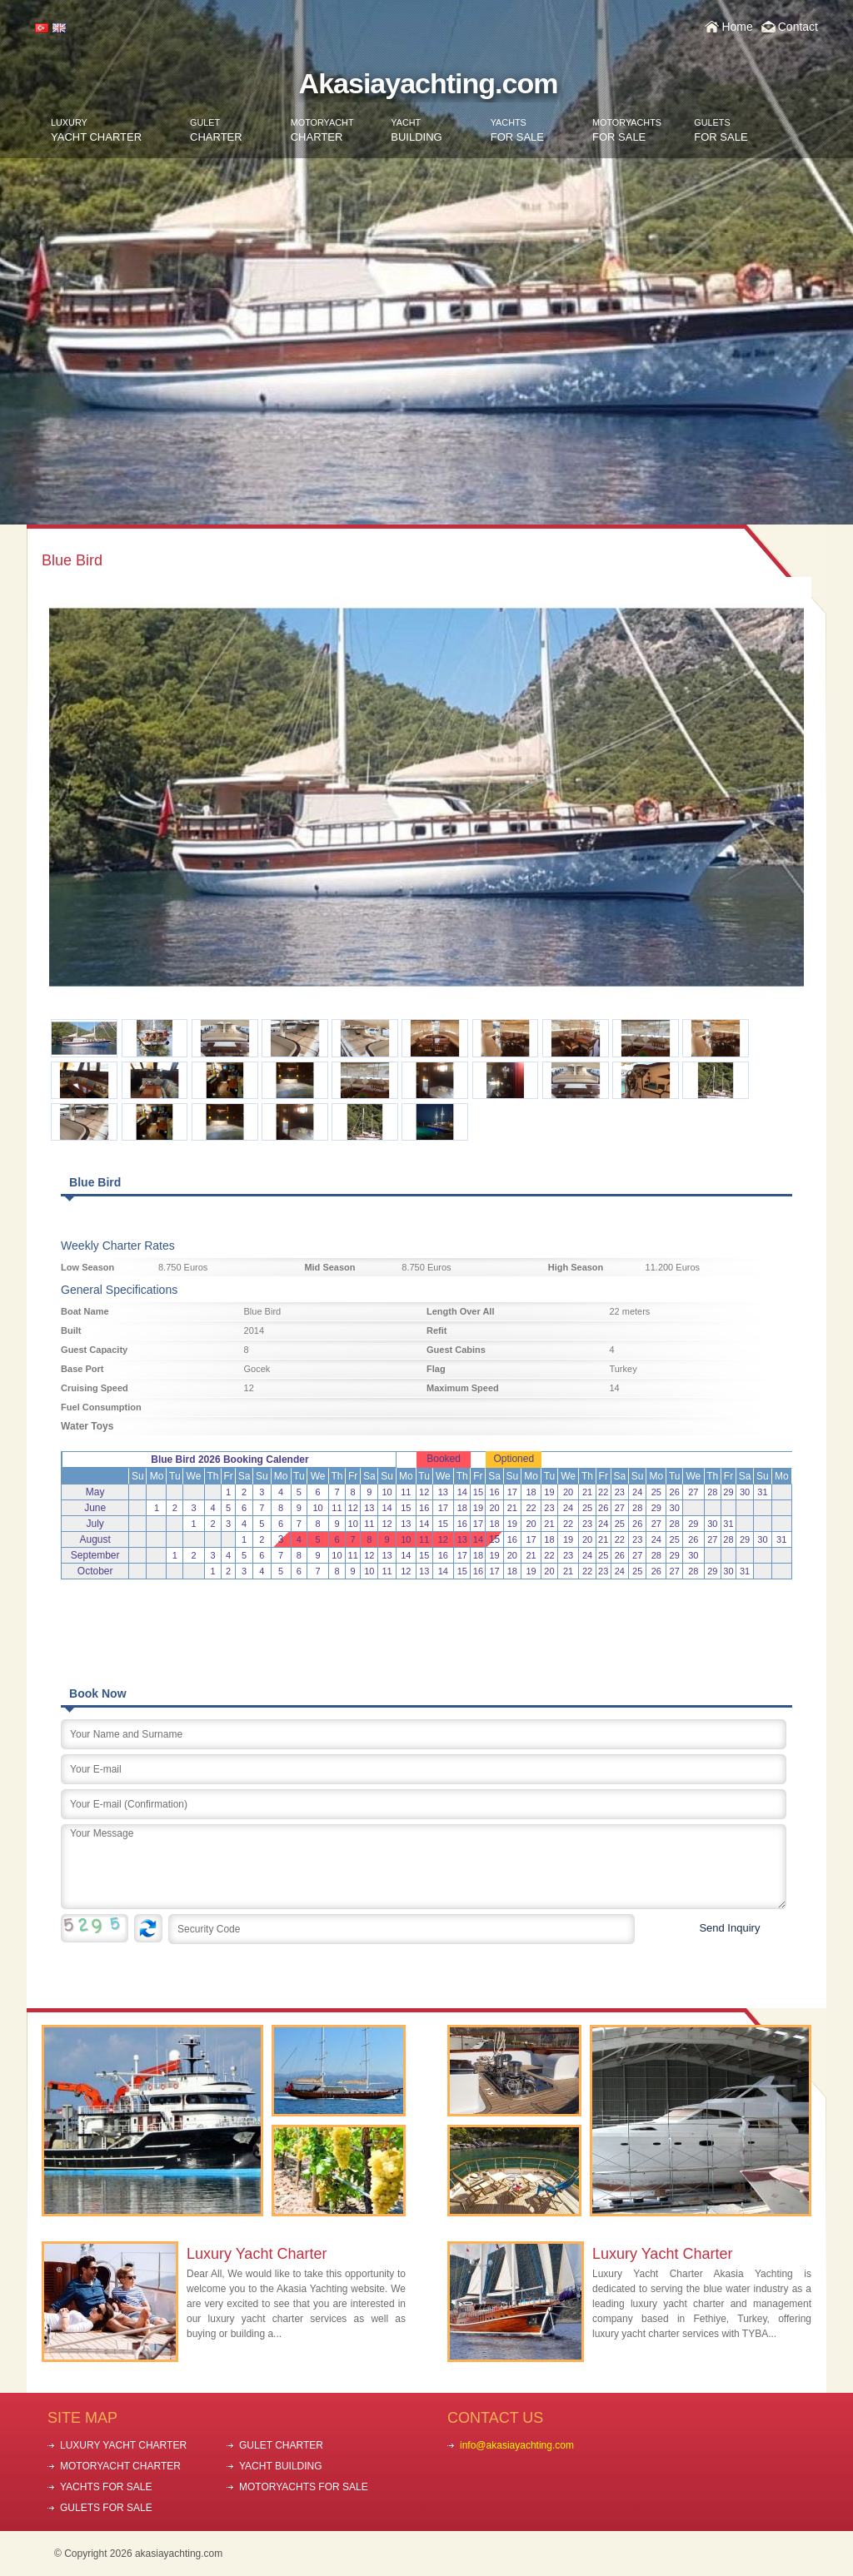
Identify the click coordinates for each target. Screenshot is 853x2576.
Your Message (423, 1866)
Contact (798, 26)
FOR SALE (517, 130)
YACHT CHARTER (96, 130)
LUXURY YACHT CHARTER (123, 2445)
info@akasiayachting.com (517, 2445)
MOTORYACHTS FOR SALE (303, 2487)
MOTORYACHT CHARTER (120, 2466)
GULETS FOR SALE (106, 2508)
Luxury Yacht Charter (257, 2253)
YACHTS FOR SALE (106, 2487)
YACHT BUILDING (280, 2466)
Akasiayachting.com (428, 83)
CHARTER (216, 130)
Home (736, 26)
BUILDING (416, 130)
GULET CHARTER (281, 2445)
